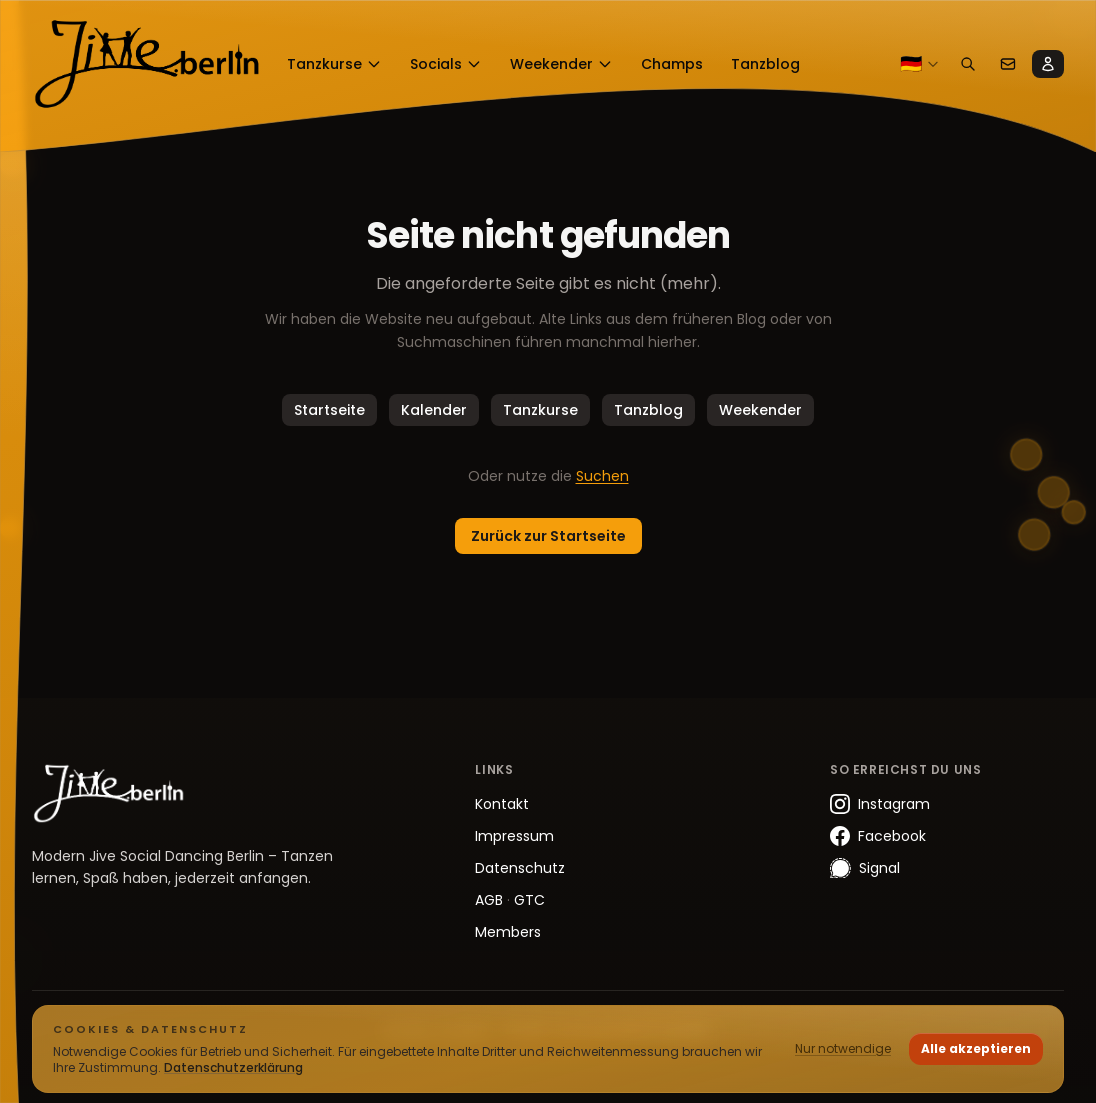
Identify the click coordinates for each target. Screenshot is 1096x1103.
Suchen (602, 476)
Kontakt (502, 804)
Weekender (561, 64)
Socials (446, 64)
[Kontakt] (1008, 64)
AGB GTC (510, 900)
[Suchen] (968, 64)
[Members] (1048, 64)
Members (508, 932)
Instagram (880, 804)
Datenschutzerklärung (233, 1067)
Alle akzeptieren (976, 1048)
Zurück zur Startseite (548, 536)
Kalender (434, 410)
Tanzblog (648, 410)
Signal (865, 868)
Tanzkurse (334, 64)
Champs (672, 64)
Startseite (329, 410)
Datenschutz (520, 868)
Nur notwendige (843, 1048)
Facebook (878, 836)
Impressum (514, 836)
